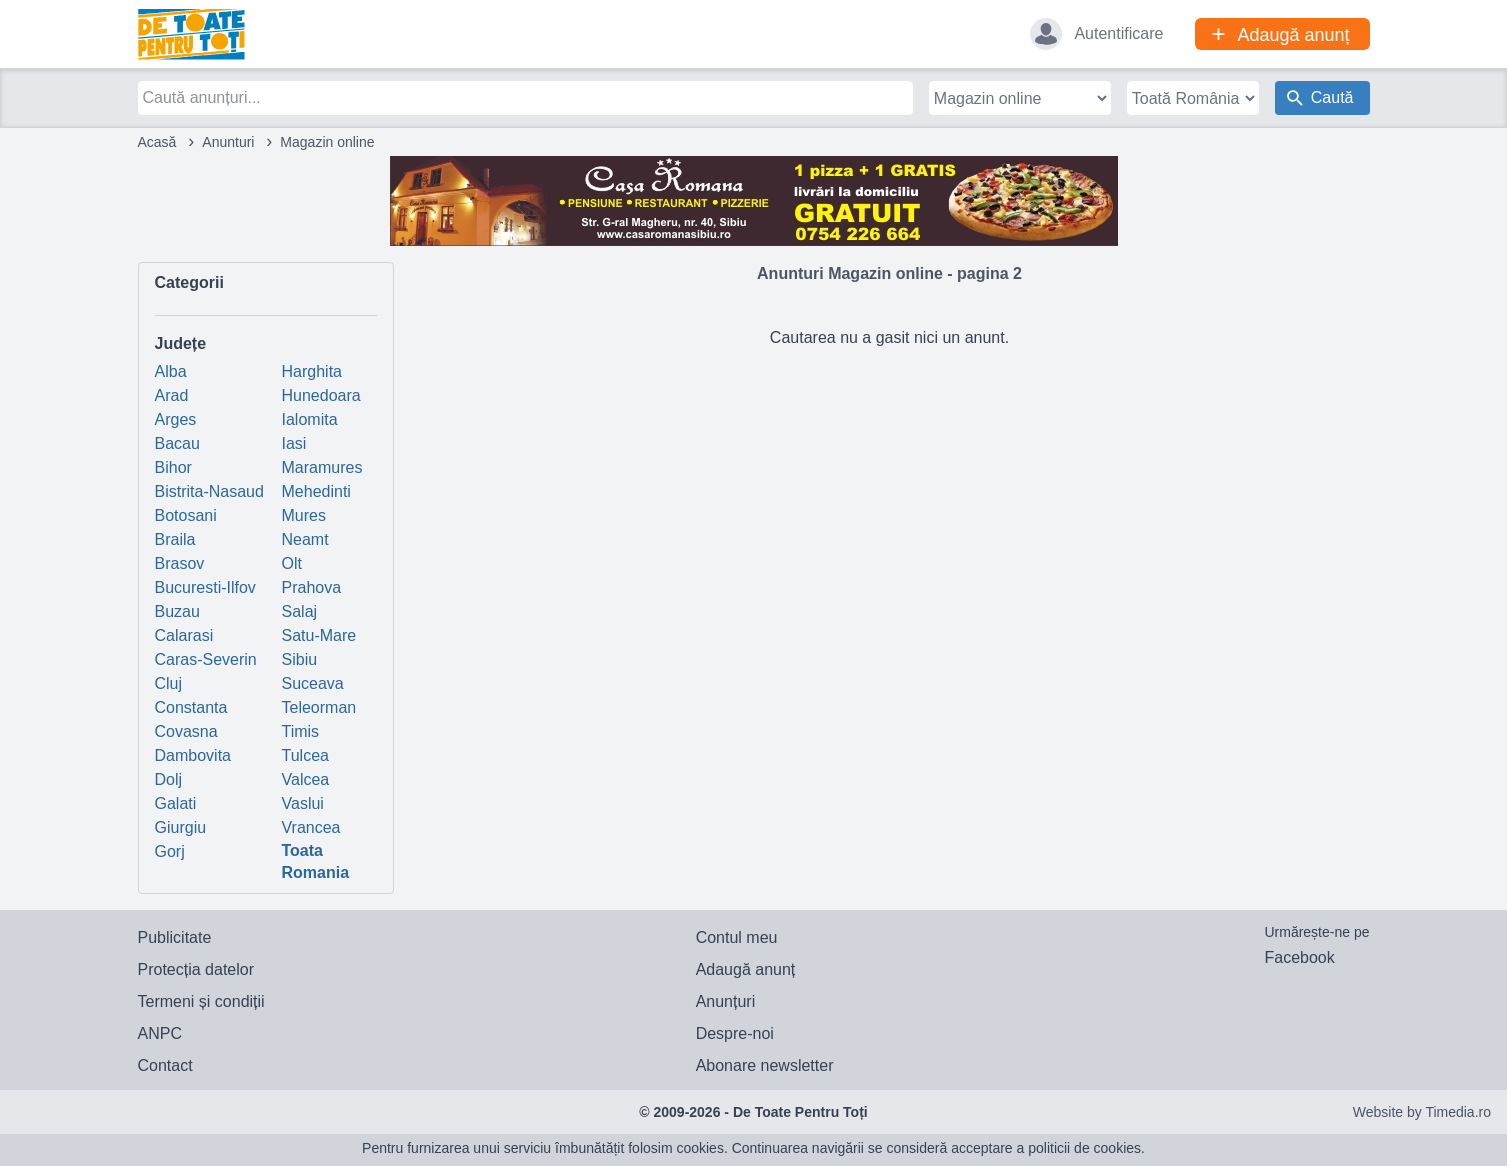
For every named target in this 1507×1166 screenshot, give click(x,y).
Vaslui (303, 803)
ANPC (160, 1033)
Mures (304, 515)
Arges (176, 419)
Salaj (300, 611)
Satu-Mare (319, 635)
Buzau (177, 611)
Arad (172, 395)
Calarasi (184, 635)
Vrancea (311, 827)
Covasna (186, 731)
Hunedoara (321, 395)
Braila (175, 539)
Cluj (169, 683)
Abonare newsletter (765, 1065)
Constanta (191, 707)
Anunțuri (726, 1001)
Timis (301, 731)
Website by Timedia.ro (1422, 1112)
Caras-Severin (206, 659)
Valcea (306, 779)
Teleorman (319, 707)
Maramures (322, 467)
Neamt (305, 539)
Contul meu (737, 937)
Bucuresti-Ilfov (205, 587)
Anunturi (228, 142)
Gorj (170, 851)
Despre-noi (735, 1033)
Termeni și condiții (201, 1001)
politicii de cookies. (1086, 1148)
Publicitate (175, 937)
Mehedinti (316, 491)
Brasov (180, 563)
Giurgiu (181, 827)
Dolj (169, 779)
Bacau (177, 443)
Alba (171, 371)
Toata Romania (316, 861)
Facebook (1299, 957)
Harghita (312, 371)
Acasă (157, 142)
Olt (292, 563)
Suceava (313, 683)
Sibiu (300, 659)
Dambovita (193, 755)
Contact (165, 1065)
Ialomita (310, 419)
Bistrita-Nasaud (209, 491)
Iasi (294, 443)
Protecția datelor (196, 969)
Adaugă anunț (746, 969)
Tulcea (305, 755)
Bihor (173, 467)
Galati (176, 803)
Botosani (186, 515)
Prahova (312, 587)
